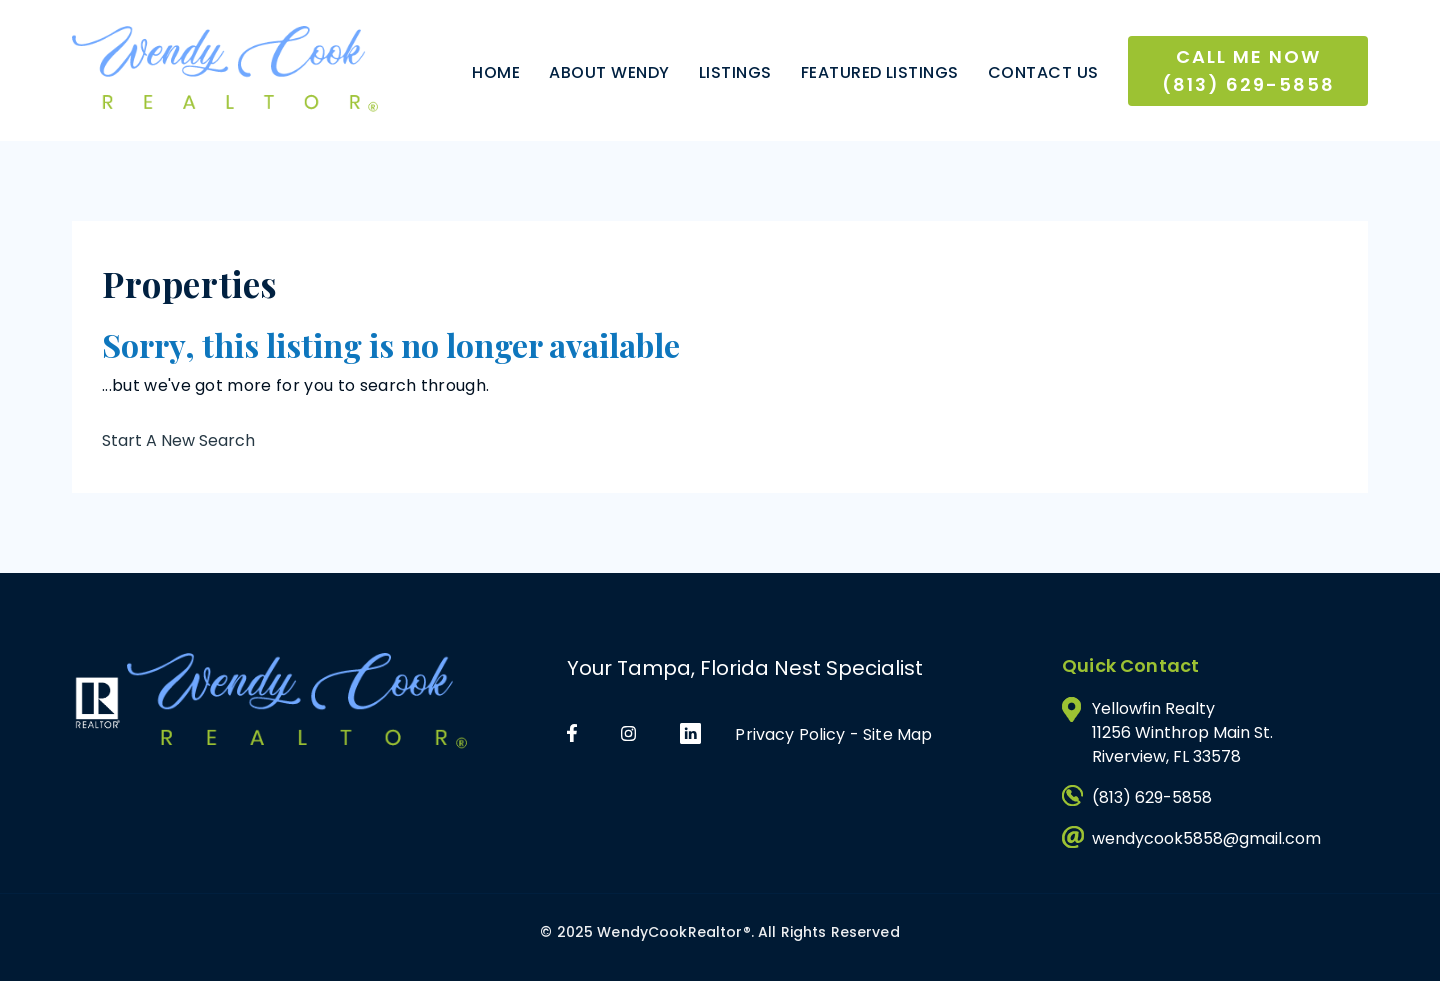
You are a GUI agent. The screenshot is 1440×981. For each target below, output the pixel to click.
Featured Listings (880, 72)
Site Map (897, 734)
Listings (735, 72)
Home (496, 72)
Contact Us (1043, 72)
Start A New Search (178, 440)
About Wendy (609, 72)
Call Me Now (1248, 71)
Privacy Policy (790, 734)
